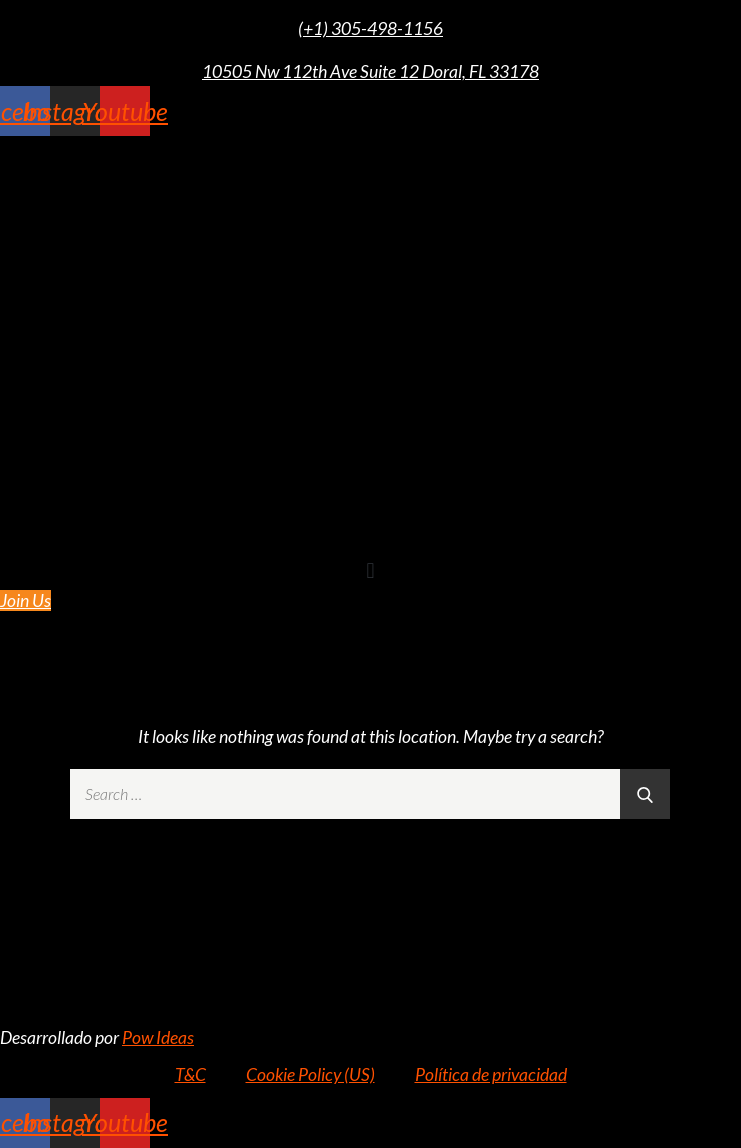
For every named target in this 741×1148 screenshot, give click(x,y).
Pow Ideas (158, 1037)
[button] (370, 570)
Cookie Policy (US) (310, 1074)
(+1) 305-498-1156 (370, 28)
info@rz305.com (371, 994)
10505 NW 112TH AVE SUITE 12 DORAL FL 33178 (371, 951)
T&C (190, 1074)
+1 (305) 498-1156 (370, 908)
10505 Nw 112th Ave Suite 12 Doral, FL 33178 (370, 71)
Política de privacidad (491, 1074)
